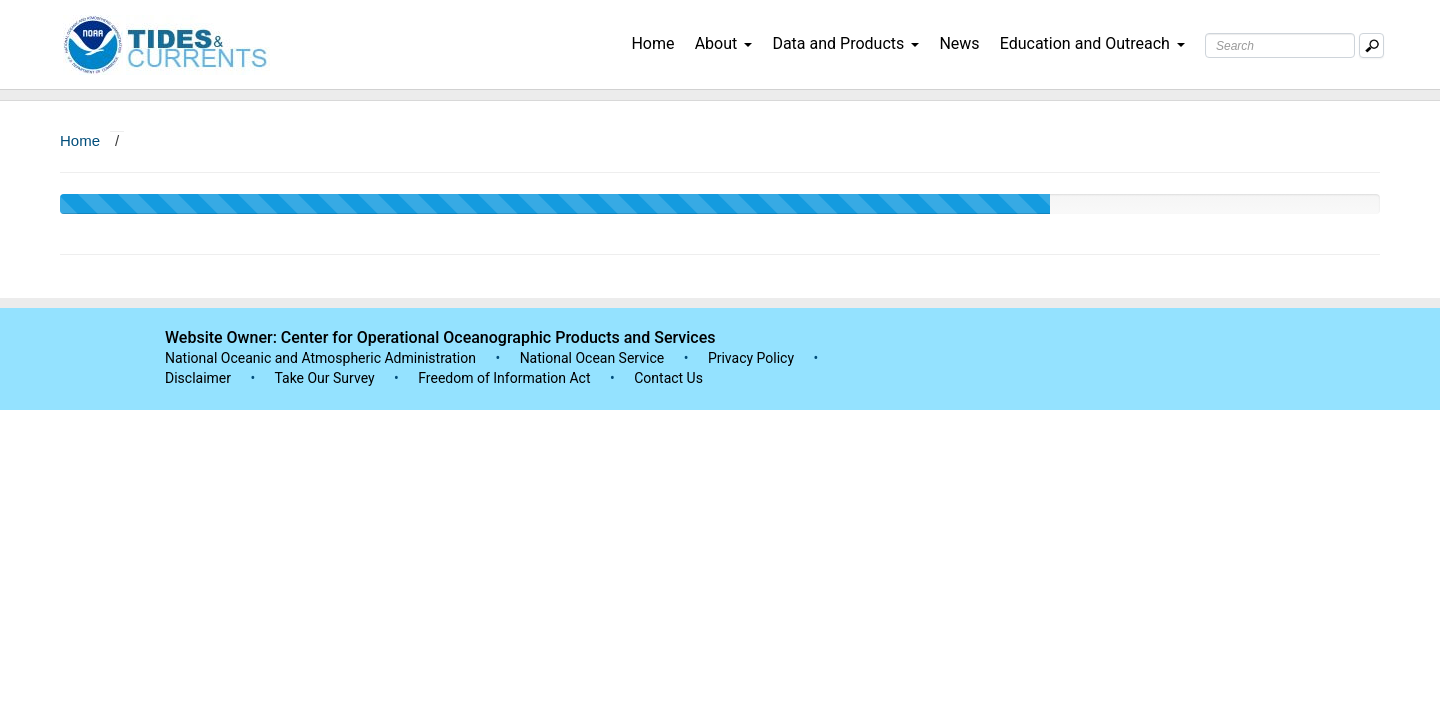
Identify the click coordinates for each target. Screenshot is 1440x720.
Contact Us (668, 378)
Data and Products (845, 43)
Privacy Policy (751, 358)
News (959, 43)
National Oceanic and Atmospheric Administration (320, 358)
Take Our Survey (326, 378)
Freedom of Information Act (504, 378)
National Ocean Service (592, 358)
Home (652, 43)
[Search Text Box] (1280, 45)
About (724, 43)
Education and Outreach (1092, 43)
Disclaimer (198, 378)
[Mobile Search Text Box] (1371, 45)
